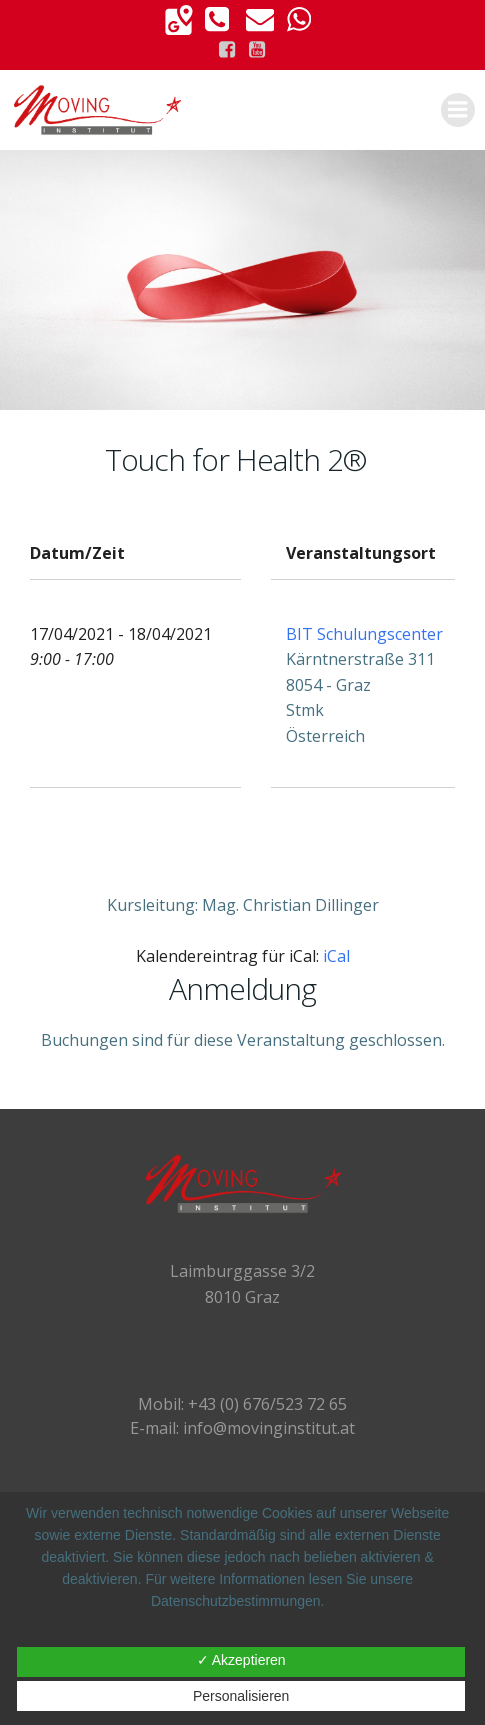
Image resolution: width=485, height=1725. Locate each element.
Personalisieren (241, 1696)
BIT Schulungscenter (364, 634)
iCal (336, 956)
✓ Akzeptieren (241, 1660)
